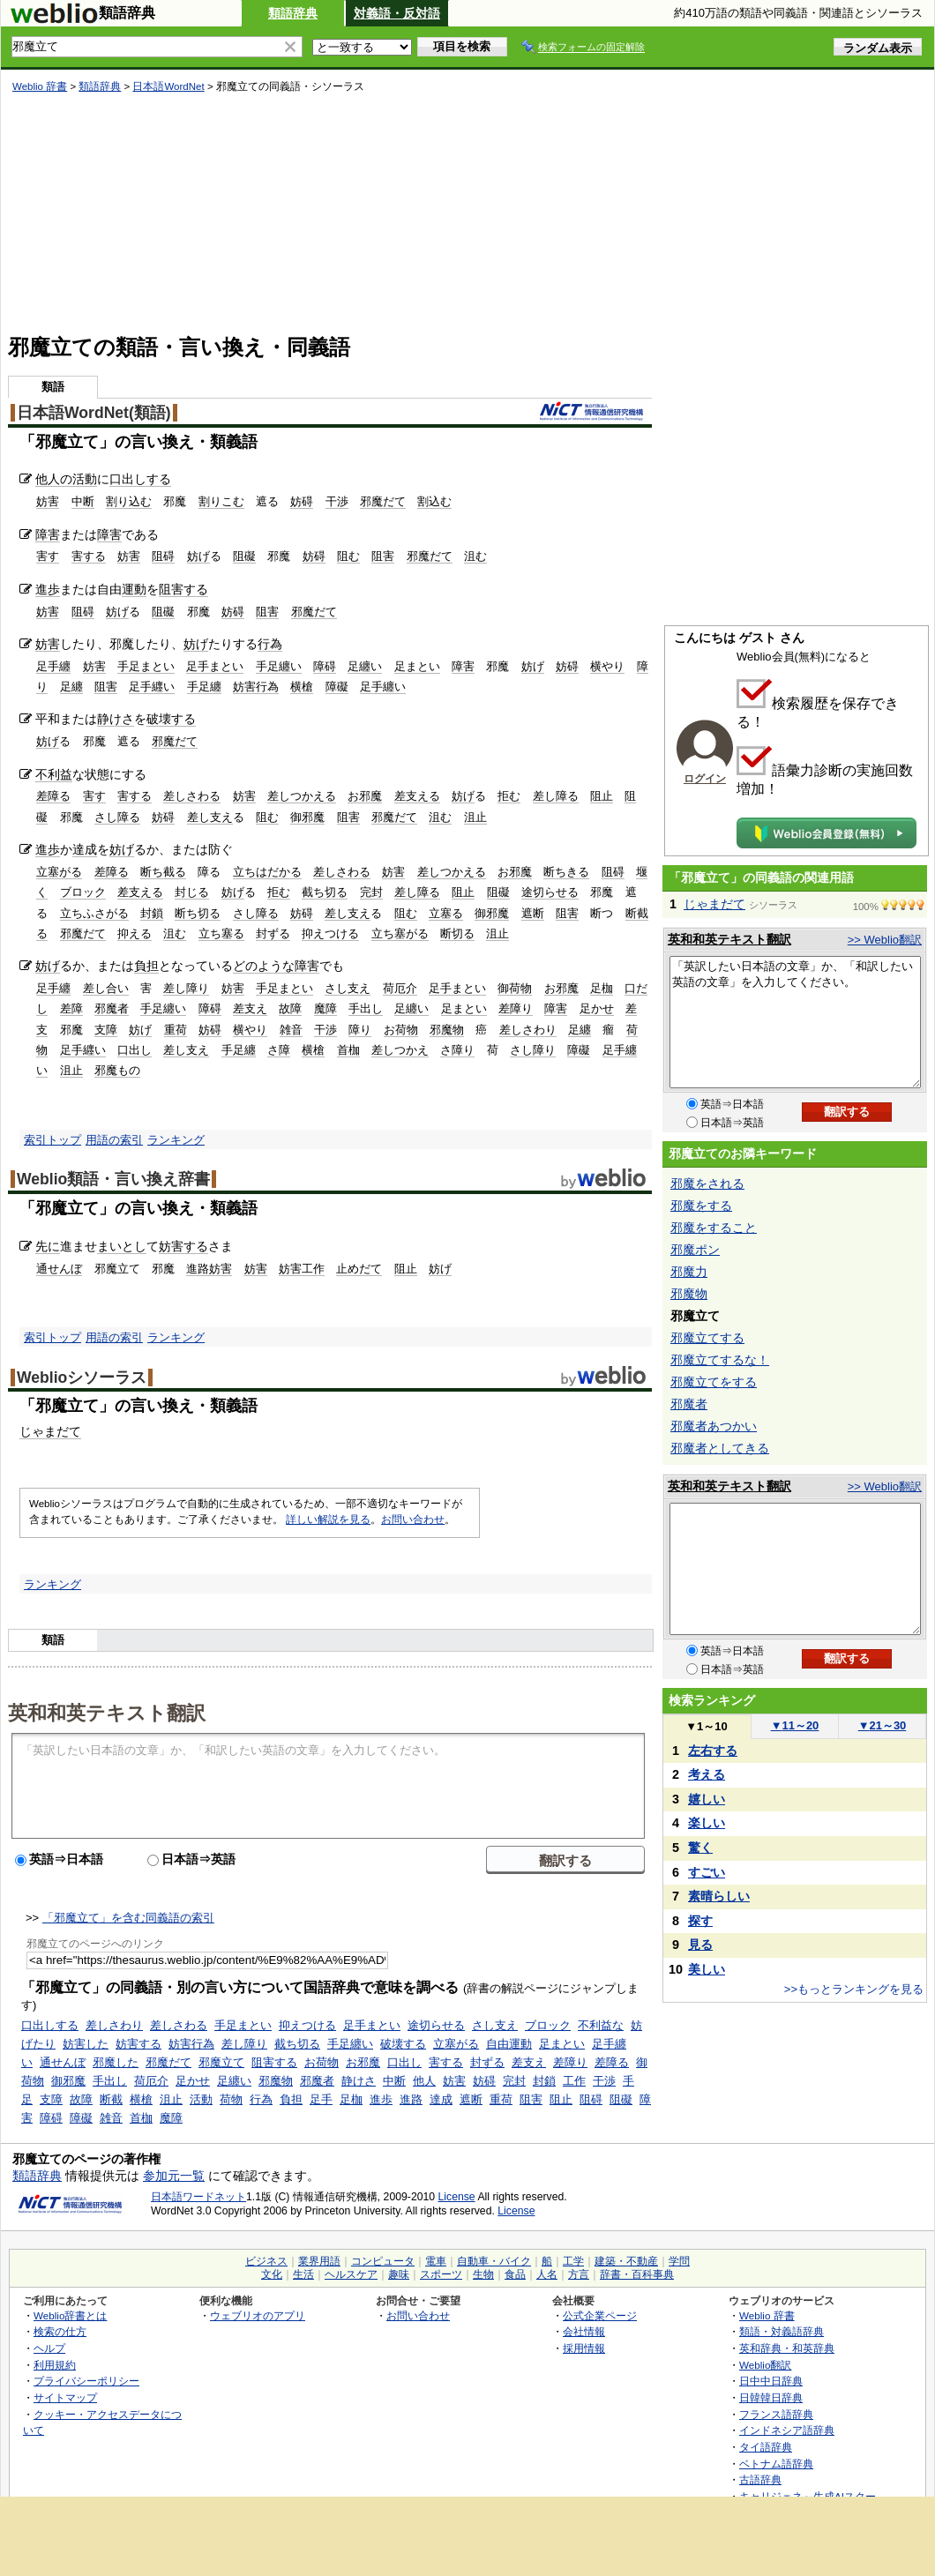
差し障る (556, 796)
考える (706, 1774)
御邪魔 (307, 817)
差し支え (210, 817)
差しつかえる (301, 796)
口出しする (140, 479)
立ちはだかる (267, 871)
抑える (134, 933)
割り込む (129, 501)
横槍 (301, 686)
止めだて (359, 1268)
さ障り (457, 1050)
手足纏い (279, 666)
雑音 (291, 1029)
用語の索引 (114, 1139)
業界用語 (319, 2261)
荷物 (231, 2099)
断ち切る (198, 913)
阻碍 (163, 556)
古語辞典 (760, 2479)
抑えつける (330, 933)
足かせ (597, 1008)
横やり (607, 666)
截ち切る (325, 892)
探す (700, 1921)
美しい (706, 1969)
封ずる (273, 933)
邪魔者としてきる (719, 1448)
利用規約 (55, 2365)
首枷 (348, 1050)
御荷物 (514, 988)
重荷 (175, 1029)
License (456, 2197)
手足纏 (204, 686)
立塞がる (59, 871)
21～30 (882, 1725)
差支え (250, 1008)
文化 (271, 2274)
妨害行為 (256, 686)
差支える (417, 796)
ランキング (176, 1139)
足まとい (417, 666)
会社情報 (584, 2331)
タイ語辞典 (765, 2447)
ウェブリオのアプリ (257, 2315)
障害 (47, 534)
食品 (515, 2274)
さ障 (278, 1050)
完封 (371, 892)
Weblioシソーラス (81, 1377)
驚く (700, 1848)
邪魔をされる (707, 1183)
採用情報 (584, 2348)
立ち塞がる (400, 933)
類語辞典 (293, 13)
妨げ (198, 556)
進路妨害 (209, 1268)
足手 (321, 2099)
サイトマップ (65, 2397)
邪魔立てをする (713, 1382)
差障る (53, 796)
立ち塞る (221, 933)
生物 (483, 2274)
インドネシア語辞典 (786, 2430)
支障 (105, 1029)
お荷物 (401, 1029)
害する (88, 556)
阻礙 (244, 556)
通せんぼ (59, 1268)
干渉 (336, 501)
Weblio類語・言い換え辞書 (113, 1179)
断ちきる (566, 871)
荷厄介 (400, 988)
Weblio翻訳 (765, 2365)
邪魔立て (221, 2062)
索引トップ (52, 1139)
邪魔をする (701, 1205)
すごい (706, 1872)
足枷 (601, 988)
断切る (457, 933)
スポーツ (441, 2274)
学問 (679, 2261)
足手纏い (383, 686)
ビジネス (266, 2261)
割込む (434, 501)
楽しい (706, 1823)
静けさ (115, 719)
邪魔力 (688, 1272)
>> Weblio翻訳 (885, 939)
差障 (71, 1008)
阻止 (601, 796)
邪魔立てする (707, 1338)
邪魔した (115, 2062)
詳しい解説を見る (328, 1519)
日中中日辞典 (771, 2380)
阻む (348, 556)
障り (359, 1029)
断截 (111, 2099)
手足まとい (146, 666)
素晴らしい (719, 1896)
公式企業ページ (600, 2315)
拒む (508, 796)
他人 (424, 2080)
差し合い (106, 988)
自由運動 (509, 2043)
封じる (192, 892)
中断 (82, 501)
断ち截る (163, 871)
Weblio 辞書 (39, 86)
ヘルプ (49, 2348)
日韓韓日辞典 (771, 2397)
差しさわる (192, 796)
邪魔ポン (695, 1250)
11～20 (795, 1725)
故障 (290, 1008)
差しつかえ (400, 1050)
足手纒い (152, 686)
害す (47, 556)
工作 (574, 2080)
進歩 (47, 589)
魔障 (325, 1008)
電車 (435, 2261)
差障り (515, 1008)
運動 (134, 589)
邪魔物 (447, 1029)
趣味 (398, 2274)
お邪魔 (365, 796)
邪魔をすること (713, 1228)
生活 (303, 2274)
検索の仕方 (60, 2331)
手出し (365, 1008)
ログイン (705, 779)
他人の (53, 479)
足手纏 (53, 666)
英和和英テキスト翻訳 (107, 1712)
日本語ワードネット (198, 2197)
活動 (84, 479)
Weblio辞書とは (70, 2315)
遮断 (532, 913)
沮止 (475, 817)
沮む (475, 556)
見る (700, 1945)
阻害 (382, 556)
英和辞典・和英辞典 (786, 2348)
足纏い (365, 666)
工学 (573, 2261)
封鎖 (151, 913)
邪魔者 (111, 1008)
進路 (411, 2099)
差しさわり (528, 1029)
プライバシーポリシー (86, 2380)
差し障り (186, 988)
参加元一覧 (174, 2176)
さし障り (533, 1050)
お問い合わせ (413, 1519)
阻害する (183, 589)
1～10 (706, 1726)
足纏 (71, 686)
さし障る (117, 817)
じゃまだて (50, 1431)
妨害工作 (302, 1268)
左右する (712, 1750)
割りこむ (221, 501)
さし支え (347, 988)
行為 (270, 644)
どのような (264, 966)
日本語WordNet (168, 86)
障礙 (336, 686)
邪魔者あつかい (713, 1426)
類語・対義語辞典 (781, 2331)
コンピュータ (383, 2261)
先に (47, 1246)
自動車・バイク (494, 2261)
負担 (146, 966)
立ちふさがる (94, 913)
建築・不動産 (626, 2261)
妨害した (85, 2043)
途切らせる (550, 892)
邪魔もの (117, 1070)
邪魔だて (383, 501)
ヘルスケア (351, 2274)
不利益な (601, 2025)
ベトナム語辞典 (776, 2463)
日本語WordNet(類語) (94, 413)
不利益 (53, 774)
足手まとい (214, 666)
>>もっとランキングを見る (854, 1989)
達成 (84, 849)
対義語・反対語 (397, 13)
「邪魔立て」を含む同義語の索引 (128, 1917)
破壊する (171, 719)
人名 (546, 2274)
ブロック (83, 892)
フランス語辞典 (776, 2414)
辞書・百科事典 (637, 2274)
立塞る (446, 913)
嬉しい (706, 1799)
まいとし (121, 1246)
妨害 (47, 501)
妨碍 (301, 501)
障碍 (324, 666)
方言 (578, 2274)
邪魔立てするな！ (719, 1360)
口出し (134, 1050)
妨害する (183, 1246)
